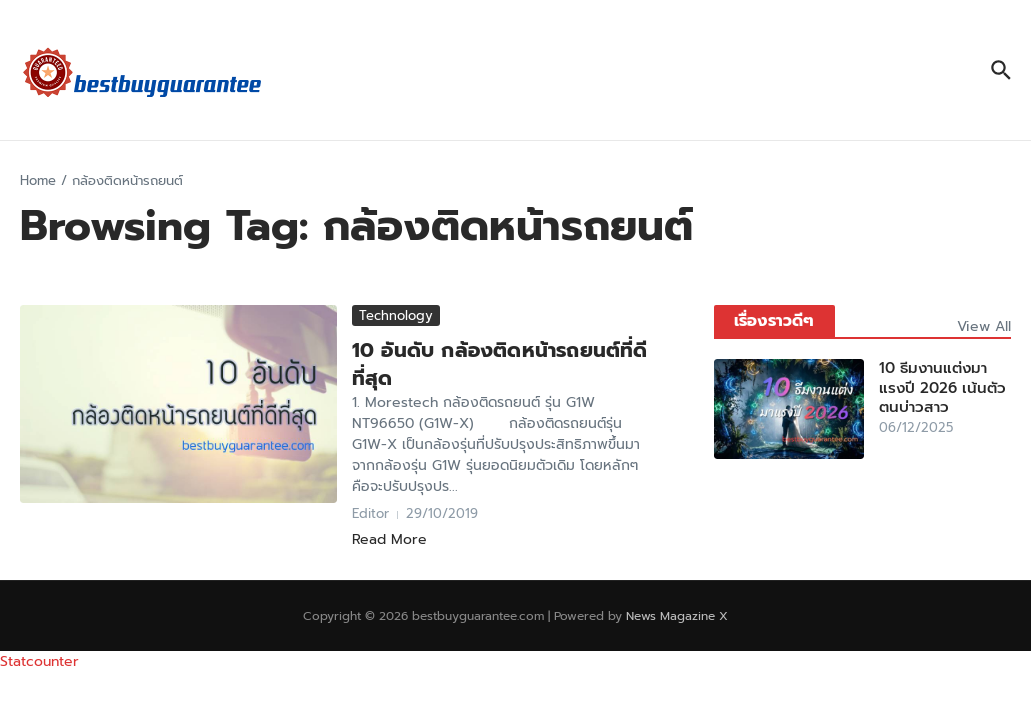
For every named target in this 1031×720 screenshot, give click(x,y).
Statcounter (39, 661)
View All (984, 326)
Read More (389, 539)
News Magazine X (677, 616)
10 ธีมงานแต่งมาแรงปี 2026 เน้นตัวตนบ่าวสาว (942, 387)
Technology (396, 315)
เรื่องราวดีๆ (774, 321)
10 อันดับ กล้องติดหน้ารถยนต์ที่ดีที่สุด (500, 364)
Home (38, 180)
